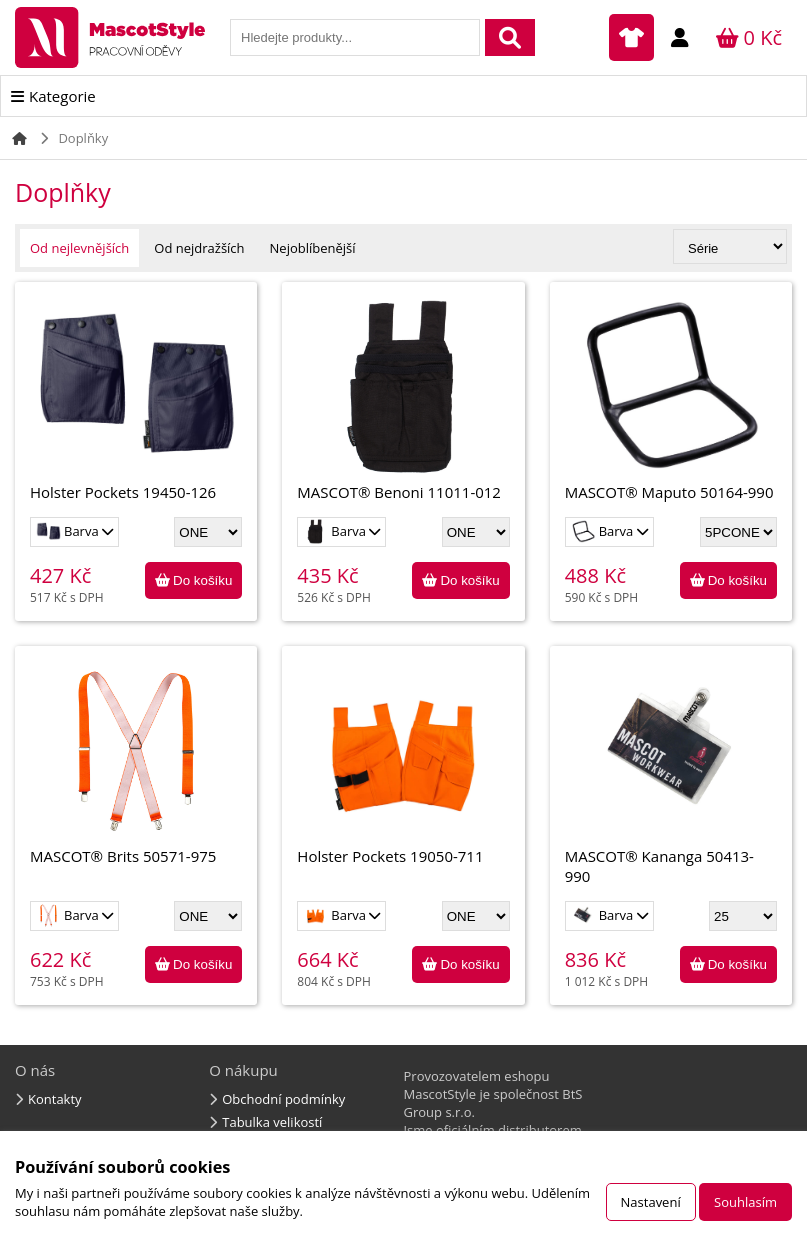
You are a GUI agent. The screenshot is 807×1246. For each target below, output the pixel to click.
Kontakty (55, 1099)
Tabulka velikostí (272, 1122)
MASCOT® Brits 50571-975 (136, 763)
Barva (69, 531)
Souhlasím (745, 1202)
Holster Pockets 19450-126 (136, 399)
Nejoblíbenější (313, 248)
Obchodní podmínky (283, 1099)
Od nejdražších (199, 248)
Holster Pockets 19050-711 (403, 763)
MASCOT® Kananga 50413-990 (671, 773)
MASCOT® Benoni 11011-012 (403, 399)
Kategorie (62, 96)
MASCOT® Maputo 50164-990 (671, 399)
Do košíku (202, 580)
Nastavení (651, 1202)
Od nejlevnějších (79, 248)
